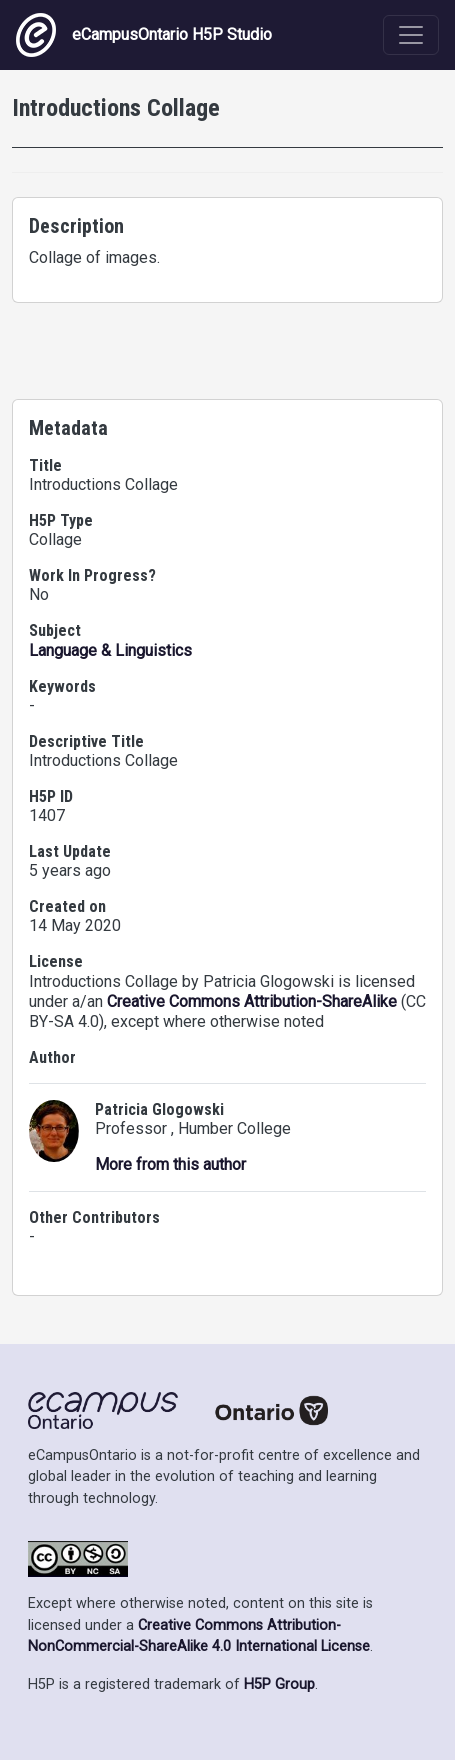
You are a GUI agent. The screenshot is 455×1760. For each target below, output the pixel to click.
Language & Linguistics (110, 650)
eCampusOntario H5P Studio (144, 35)
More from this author (170, 1164)
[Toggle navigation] (411, 35)
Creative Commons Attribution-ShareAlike (252, 1001)
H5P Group (279, 1684)
